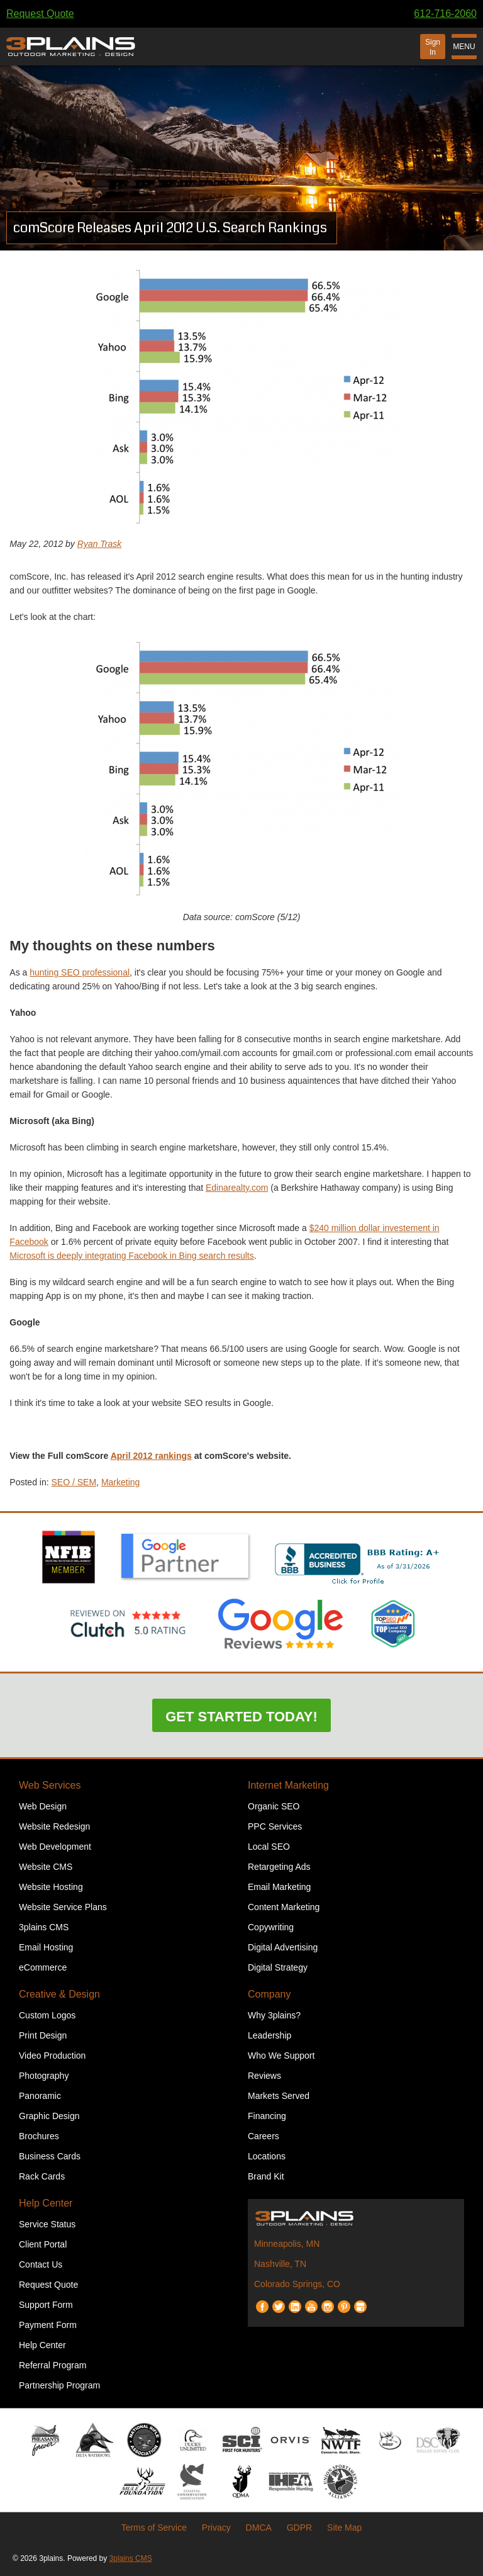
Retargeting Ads (279, 1867)
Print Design (43, 2035)
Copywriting (271, 1927)
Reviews (264, 2076)
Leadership (269, 2035)
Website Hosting (51, 1887)
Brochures (39, 2136)
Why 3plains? (274, 2015)
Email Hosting (46, 1947)
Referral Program (52, 2365)
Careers (263, 2136)
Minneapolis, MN (286, 2244)
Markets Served (278, 2096)
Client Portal (43, 2244)
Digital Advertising (283, 1947)
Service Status (47, 2224)
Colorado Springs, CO (297, 2284)
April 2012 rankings (151, 1456)
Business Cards (49, 2156)
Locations (267, 2156)
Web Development (55, 1847)
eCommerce (43, 1967)
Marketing (120, 1482)
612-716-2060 (445, 13)
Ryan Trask (99, 544)
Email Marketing (279, 1887)
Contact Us (40, 2264)
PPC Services (275, 1826)
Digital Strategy (278, 1967)
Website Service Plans (63, 1907)
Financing (267, 2116)
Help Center (45, 2203)
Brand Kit (266, 2176)
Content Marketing (283, 1907)
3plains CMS (44, 1927)
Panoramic (40, 2096)
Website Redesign (54, 1826)
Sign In (432, 47)
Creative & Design (59, 1994)
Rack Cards (42, 2176)
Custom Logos (47, 2015)
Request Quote (40, 13)
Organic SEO (273, 1806)
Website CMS (45, 1867)
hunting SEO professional (80, 972)
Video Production (52, 2055)
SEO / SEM (74, 1482)
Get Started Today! (241, 1716)
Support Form (46, 2305)
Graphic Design (49, 2116)
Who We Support (281, 2055)
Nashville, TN (280, 2264)
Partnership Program (59, 2385)
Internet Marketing (288, 1785)
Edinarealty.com (237, 1188)
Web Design (43, 1806)
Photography (44, 2076)
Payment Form (48, 2325)
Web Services (49, 1785)
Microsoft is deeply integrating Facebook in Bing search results (131, 1256)
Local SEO (269, 1847)
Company (269, 1994)
